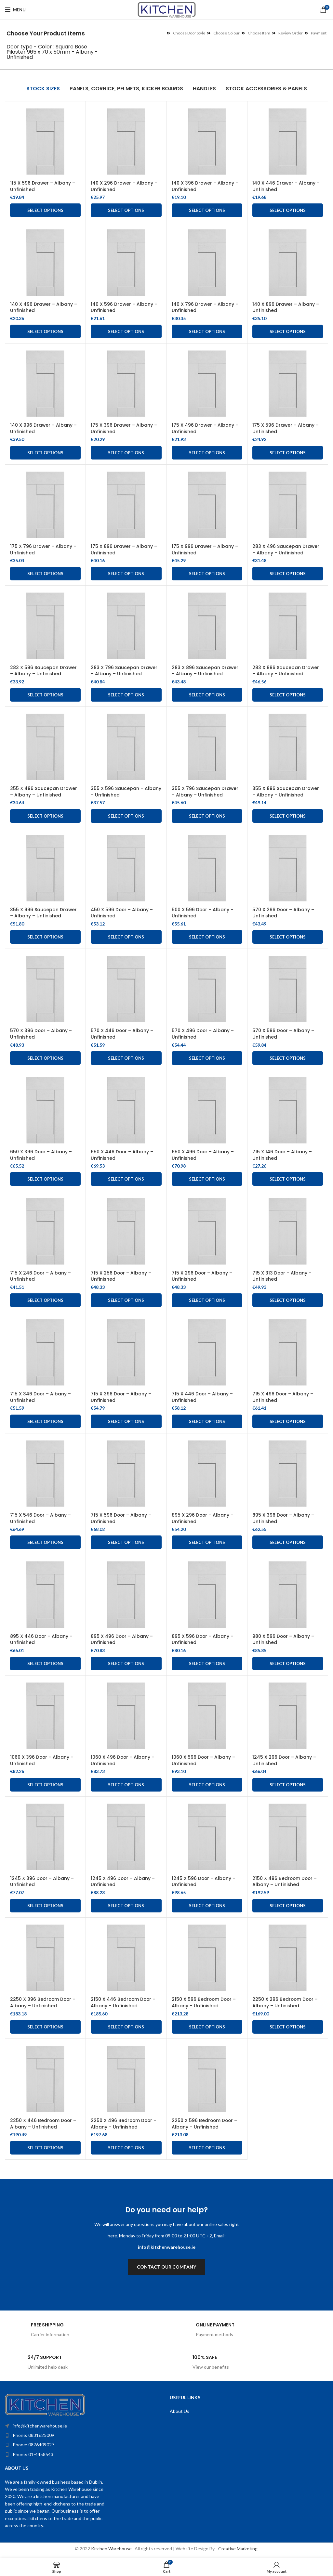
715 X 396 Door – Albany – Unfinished (121, 1397)
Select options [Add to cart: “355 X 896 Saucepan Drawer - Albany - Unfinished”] (288, 816)
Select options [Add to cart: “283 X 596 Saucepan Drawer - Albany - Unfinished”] (45, 694)
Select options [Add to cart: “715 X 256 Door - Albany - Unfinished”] (126, 1300)
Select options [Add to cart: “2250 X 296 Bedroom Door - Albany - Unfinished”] (288, 2026)
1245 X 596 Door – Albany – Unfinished (204, 1881)
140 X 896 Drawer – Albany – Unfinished (285, 307)
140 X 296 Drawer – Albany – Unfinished (124, 186)
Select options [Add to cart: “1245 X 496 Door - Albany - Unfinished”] (126, 1905)
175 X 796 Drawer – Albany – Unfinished (43, 549)
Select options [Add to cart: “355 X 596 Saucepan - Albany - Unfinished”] (126, 816)
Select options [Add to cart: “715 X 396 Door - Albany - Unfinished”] (126, 1421)
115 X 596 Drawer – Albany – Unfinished (42, 186)
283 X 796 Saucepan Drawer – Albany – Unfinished (124, 670)
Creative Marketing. (238, 2548)
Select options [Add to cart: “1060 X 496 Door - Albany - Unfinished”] (126, 1784)
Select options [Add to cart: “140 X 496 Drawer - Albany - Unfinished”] (45, 331)
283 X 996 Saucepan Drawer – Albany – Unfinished (285, 670)
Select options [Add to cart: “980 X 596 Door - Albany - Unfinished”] (288, 1663)
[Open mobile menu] (15, 9)
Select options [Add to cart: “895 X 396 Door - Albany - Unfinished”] (288, 1542)
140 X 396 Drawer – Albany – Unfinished (205, 186)
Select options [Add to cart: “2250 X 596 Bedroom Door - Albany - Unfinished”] (207, 2147)
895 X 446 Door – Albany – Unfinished (41, 1639)
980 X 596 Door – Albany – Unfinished (283, 1639)
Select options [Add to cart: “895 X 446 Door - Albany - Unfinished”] (45, 1663)
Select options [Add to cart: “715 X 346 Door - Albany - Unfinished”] (45, 1421)
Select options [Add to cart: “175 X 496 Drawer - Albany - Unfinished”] (207, 452)
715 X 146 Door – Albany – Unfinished (282, 1154)
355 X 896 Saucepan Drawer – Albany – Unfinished (285, 791)
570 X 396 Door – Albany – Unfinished (41, 1033)
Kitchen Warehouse (112, 2548)
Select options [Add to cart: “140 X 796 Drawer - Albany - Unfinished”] (207, 331)
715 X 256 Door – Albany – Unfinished (121, 1276)
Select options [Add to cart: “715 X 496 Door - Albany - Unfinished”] (288, 1421)
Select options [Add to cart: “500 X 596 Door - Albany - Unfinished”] (207, 936)
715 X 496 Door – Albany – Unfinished (283, 1397)
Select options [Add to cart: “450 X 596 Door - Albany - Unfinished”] (126, 936)
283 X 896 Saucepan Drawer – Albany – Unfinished (205, 670)
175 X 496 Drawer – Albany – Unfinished (205, 428)
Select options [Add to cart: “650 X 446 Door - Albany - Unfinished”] (126, 1179)
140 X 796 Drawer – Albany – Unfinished (205, 307)
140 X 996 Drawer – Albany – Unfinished (43, 428)
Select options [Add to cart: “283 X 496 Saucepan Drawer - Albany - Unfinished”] (288, 573)
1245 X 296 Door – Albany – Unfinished (284, 1760)
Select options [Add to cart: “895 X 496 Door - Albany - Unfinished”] (126, 1663)
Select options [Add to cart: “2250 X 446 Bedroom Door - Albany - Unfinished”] (45, 2147)
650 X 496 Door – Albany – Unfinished (203, 1154)
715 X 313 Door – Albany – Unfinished (282, 1276)
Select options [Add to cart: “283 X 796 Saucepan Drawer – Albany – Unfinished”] (126, 694)
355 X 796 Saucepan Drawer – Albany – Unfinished (205, 791)
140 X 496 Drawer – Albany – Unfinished (43, 307)
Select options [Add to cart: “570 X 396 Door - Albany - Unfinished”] (45, 1058)
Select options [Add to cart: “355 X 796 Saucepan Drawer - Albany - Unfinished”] (207, 816)
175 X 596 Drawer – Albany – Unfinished (285, 428)
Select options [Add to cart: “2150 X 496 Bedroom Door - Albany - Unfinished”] (288, 1905)
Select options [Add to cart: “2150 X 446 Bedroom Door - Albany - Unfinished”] (126, 2026)
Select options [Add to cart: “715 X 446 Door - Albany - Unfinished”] (207, 1421)
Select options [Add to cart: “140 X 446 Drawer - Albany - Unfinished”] (288, 210)
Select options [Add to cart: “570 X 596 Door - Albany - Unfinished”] (288, 1058)
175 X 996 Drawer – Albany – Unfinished (205, 549)
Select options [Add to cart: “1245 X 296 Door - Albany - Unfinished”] (288, 1784)
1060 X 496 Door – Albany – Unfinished (123, 1760)
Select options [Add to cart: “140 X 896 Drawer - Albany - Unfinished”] (288, 331)
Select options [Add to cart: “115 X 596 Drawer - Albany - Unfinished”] (45, 210)
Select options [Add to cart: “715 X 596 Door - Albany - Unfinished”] (126, 1542)
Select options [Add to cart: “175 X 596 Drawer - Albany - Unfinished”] (288, 452)
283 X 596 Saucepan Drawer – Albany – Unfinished (43, 670)
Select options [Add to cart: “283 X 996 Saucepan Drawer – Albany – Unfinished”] (288, 694)
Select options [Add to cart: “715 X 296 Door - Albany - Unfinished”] (207, 1300)
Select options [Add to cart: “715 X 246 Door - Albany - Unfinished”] (45, 1300)
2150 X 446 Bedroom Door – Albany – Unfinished (124, 2002)
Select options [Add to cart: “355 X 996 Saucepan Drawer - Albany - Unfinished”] (45, 936)
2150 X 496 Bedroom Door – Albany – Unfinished (285, 1881)
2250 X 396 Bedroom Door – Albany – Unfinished (43, 2002)
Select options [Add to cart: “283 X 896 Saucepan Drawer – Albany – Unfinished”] (207, 694)
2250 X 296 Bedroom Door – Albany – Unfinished (285, 2002)
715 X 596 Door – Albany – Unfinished (121, 1518)
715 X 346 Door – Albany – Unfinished (41, 1397)
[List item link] (72, 2435)
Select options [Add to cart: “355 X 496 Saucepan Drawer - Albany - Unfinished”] (45, 816)
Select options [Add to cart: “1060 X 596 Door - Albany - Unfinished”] (207, 1784)
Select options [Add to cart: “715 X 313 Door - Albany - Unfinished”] (288, 1300)
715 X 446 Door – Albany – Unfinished (202, 1397)
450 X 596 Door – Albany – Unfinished (122, 912)
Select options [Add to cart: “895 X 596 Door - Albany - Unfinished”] (207, 1663)
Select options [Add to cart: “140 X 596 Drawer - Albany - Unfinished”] (126, 331)
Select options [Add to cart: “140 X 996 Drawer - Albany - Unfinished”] (45, 452)
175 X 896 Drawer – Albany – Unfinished (124, 549)
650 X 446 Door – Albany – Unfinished (122, 1154)
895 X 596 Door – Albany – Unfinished (203, 1639)
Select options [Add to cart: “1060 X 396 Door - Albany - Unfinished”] (45, 1784)
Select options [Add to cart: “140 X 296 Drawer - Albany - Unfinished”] (126, 210)
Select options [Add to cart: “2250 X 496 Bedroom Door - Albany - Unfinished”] (126, 2147)
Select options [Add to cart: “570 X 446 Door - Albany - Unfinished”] (126, 1058)
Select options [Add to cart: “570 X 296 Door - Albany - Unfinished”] (288, 936)
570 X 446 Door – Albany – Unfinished (122, 1033)
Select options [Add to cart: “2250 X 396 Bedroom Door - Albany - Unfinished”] (45, 2026)
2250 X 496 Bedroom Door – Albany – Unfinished (124, 2123)
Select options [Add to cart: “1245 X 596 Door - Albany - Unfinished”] (207, 1905)
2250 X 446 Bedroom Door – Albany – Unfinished (43, 2123)
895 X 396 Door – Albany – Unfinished (283, 1518)
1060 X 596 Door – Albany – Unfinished (204, 1760)
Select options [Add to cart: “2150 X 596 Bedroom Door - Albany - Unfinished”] (207, 2026)
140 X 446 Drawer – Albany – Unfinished (286, 186)
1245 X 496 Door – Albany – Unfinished (123, 1881)
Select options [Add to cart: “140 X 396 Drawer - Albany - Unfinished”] (207, 210)
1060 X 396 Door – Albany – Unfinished (42, 1760)
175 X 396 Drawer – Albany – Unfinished (124, 428)
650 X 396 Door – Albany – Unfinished (41, 1154)
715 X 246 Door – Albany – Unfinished (41, 1276)
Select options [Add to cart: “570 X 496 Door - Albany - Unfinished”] (207, 1058)
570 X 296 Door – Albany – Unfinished (283, 912)
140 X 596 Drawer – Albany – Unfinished (124, 307)
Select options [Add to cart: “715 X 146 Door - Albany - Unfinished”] (288, 1179)
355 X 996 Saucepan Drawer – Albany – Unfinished (43, 912)
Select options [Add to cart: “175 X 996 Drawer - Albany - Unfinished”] (207, 573)
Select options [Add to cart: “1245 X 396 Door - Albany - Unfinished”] (45, 1905)
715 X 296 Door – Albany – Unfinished (202, 1276)
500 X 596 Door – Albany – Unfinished (203, 912)
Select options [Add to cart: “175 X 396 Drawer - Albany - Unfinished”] (126, 452)
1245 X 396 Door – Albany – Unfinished (42, 1881)
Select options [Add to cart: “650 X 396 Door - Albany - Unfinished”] (45, 1179)
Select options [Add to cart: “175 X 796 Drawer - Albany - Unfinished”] (45, 573)
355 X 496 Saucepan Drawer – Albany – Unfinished (43, 791)
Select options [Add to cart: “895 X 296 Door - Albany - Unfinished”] (207, 1542)
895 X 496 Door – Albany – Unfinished (122, 1639)
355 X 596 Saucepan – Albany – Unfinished (126, 791)
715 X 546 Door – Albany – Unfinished (41, 1518)
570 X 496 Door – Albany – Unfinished (203, 1033)
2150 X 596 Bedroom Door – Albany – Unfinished (204, 2002)
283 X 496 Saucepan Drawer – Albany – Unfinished (286, 549)
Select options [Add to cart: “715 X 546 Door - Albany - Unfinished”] (45, 1542)
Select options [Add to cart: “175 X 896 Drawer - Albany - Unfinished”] (126, 573)
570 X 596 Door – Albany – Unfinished (283, 1033)
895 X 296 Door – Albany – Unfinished (203, 1518)
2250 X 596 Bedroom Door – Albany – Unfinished (205, 2123)
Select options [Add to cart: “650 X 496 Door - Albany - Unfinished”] (207, 1179)
